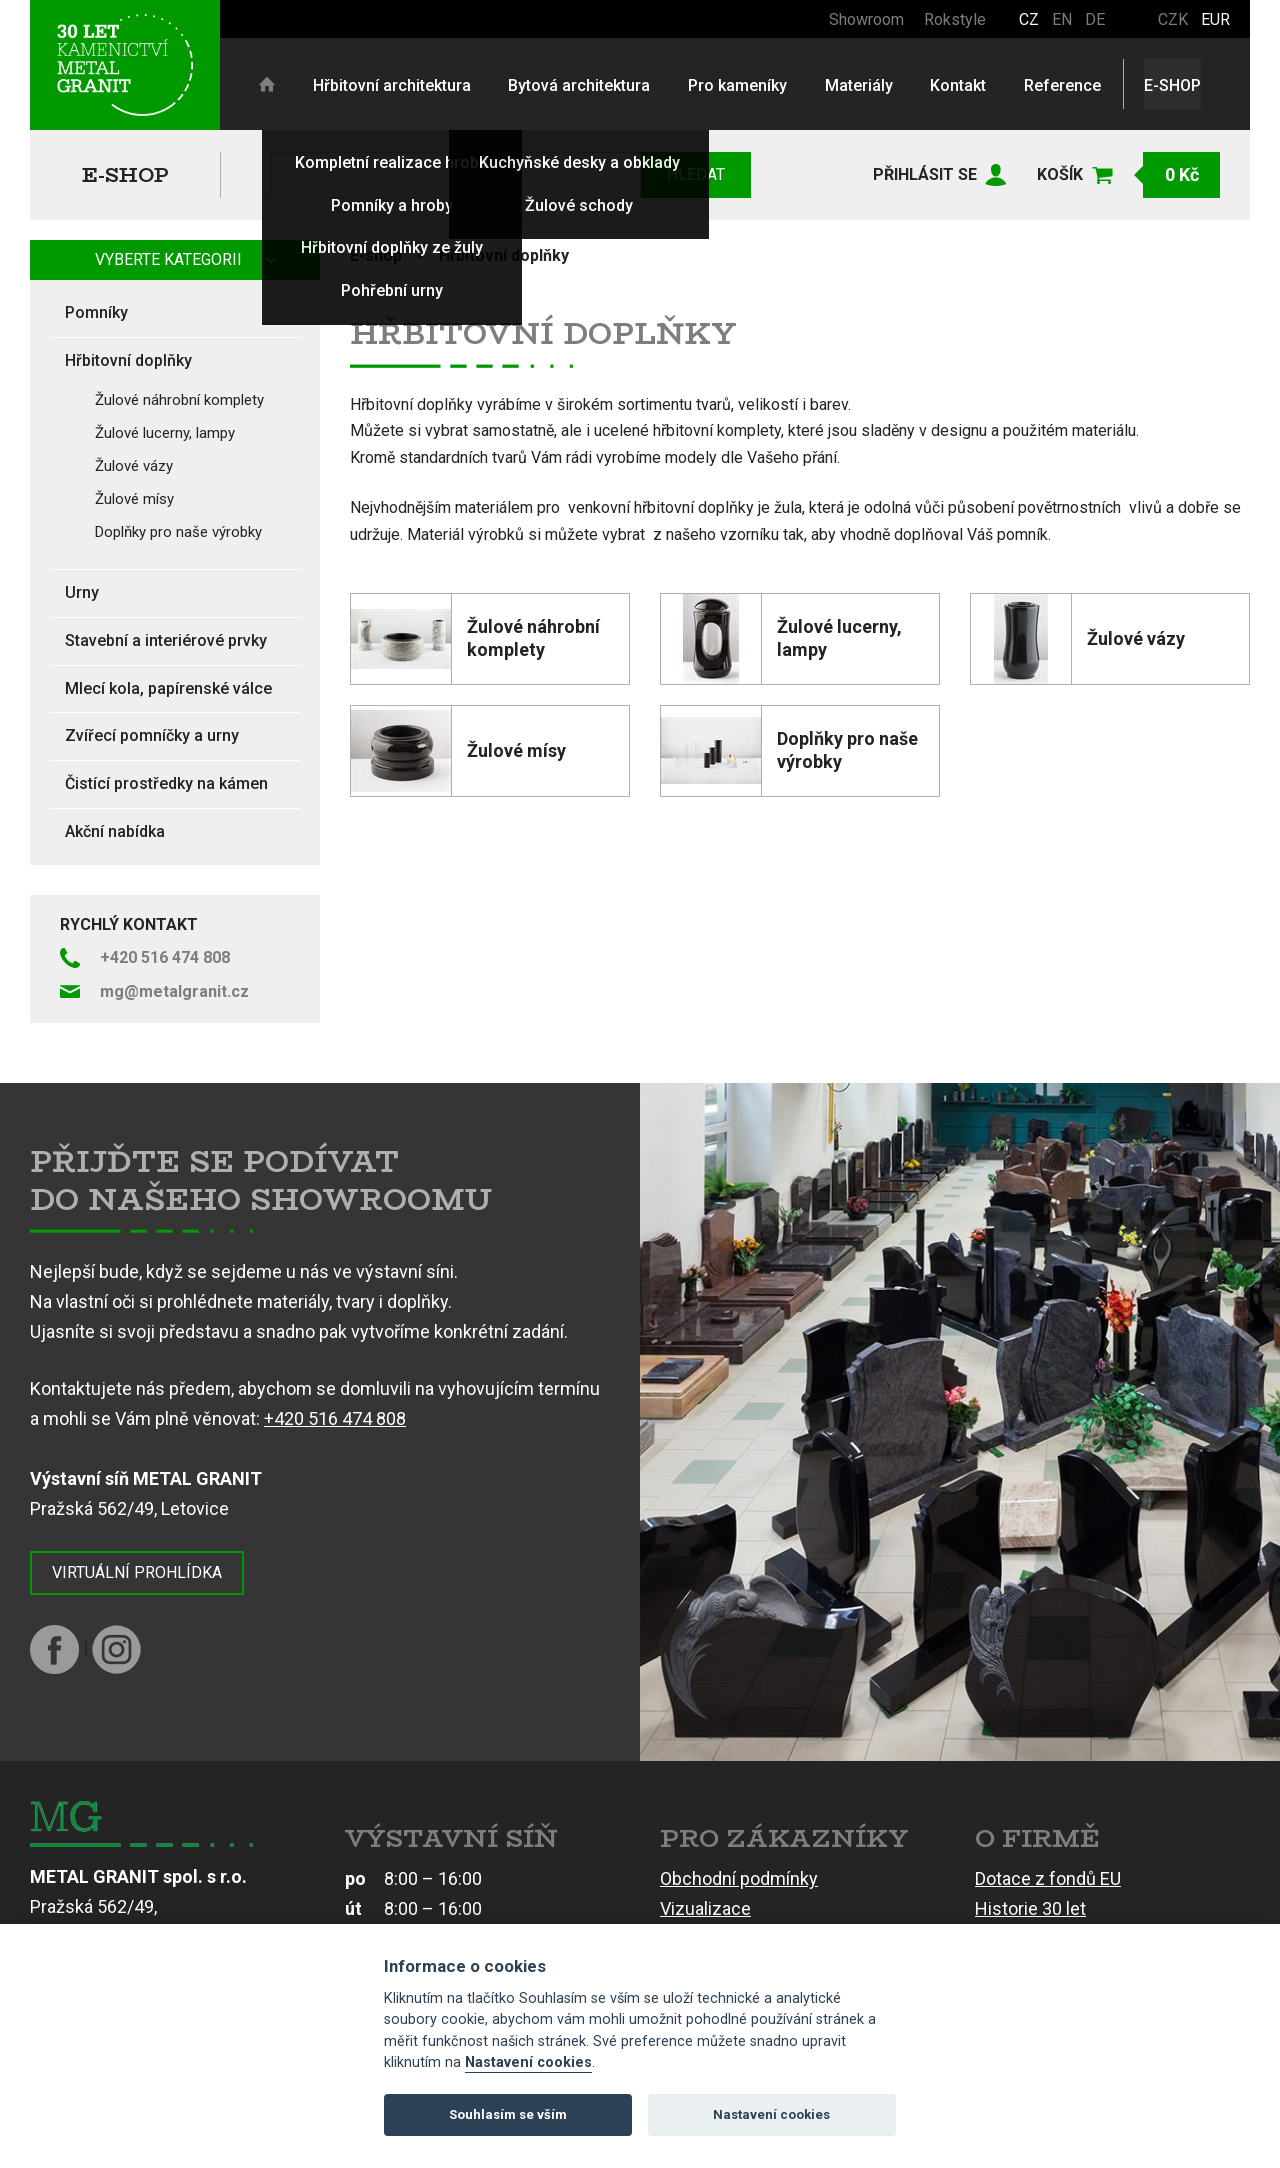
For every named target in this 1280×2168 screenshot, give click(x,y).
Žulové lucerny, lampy (165, 433)
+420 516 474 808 (335, 1418)
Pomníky (96, 312)
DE (1095, 19)
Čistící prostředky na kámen (166, 783)
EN (1062, 19)
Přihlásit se (925, 174)
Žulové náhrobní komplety (179, 400)
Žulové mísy (134, 499)
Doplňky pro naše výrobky (178, 532)
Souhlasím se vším (508, 2114)
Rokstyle (955, 19)
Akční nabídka (115, 831)
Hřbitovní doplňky (504, 255)
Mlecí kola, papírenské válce (168, 688)
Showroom (866, 19)
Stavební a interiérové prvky (166, 640)
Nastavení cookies (528, 2062)
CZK (1173, 19)
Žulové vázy (134, 466)
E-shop (125, 174)
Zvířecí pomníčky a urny (152, 735)
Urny (82, 592)
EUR (1215, 19)
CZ (1029, 19)
